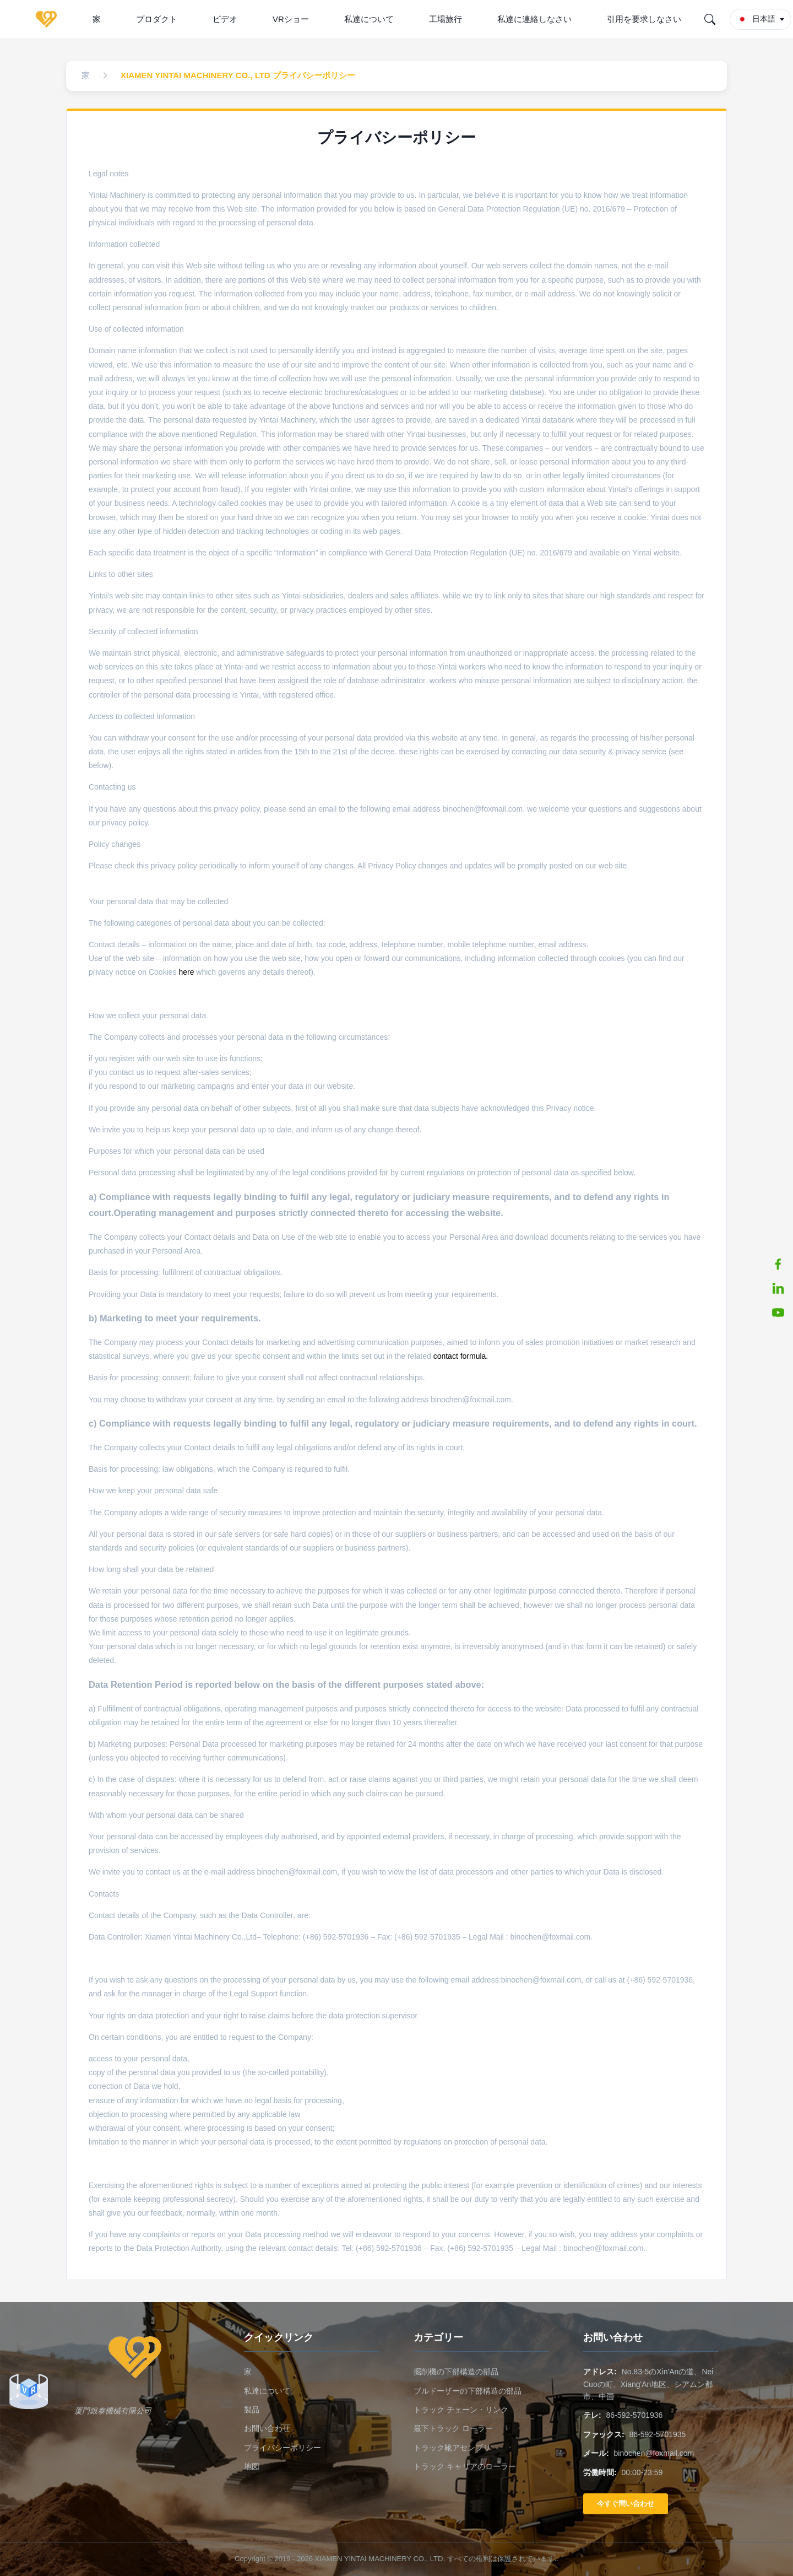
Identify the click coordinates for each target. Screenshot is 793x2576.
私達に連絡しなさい (534, 19)
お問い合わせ (267, 2428)
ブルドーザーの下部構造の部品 (468, 2390)
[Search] (710, 19)
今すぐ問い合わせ (625, 2503)
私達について (369, 19)
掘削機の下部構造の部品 (456, 2371)
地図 (251, 2466)
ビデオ (225, 19)
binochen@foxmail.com (654, 2453)
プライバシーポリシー (282, 2447)
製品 (251, 2409)
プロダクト (156, 19)
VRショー (291, 19)
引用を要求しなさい (644, 19)
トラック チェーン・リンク (461, 2409)
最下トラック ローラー (453, 2428)
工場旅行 (445, 19)
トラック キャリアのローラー (465, 2466)
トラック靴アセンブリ (452, 2447)
